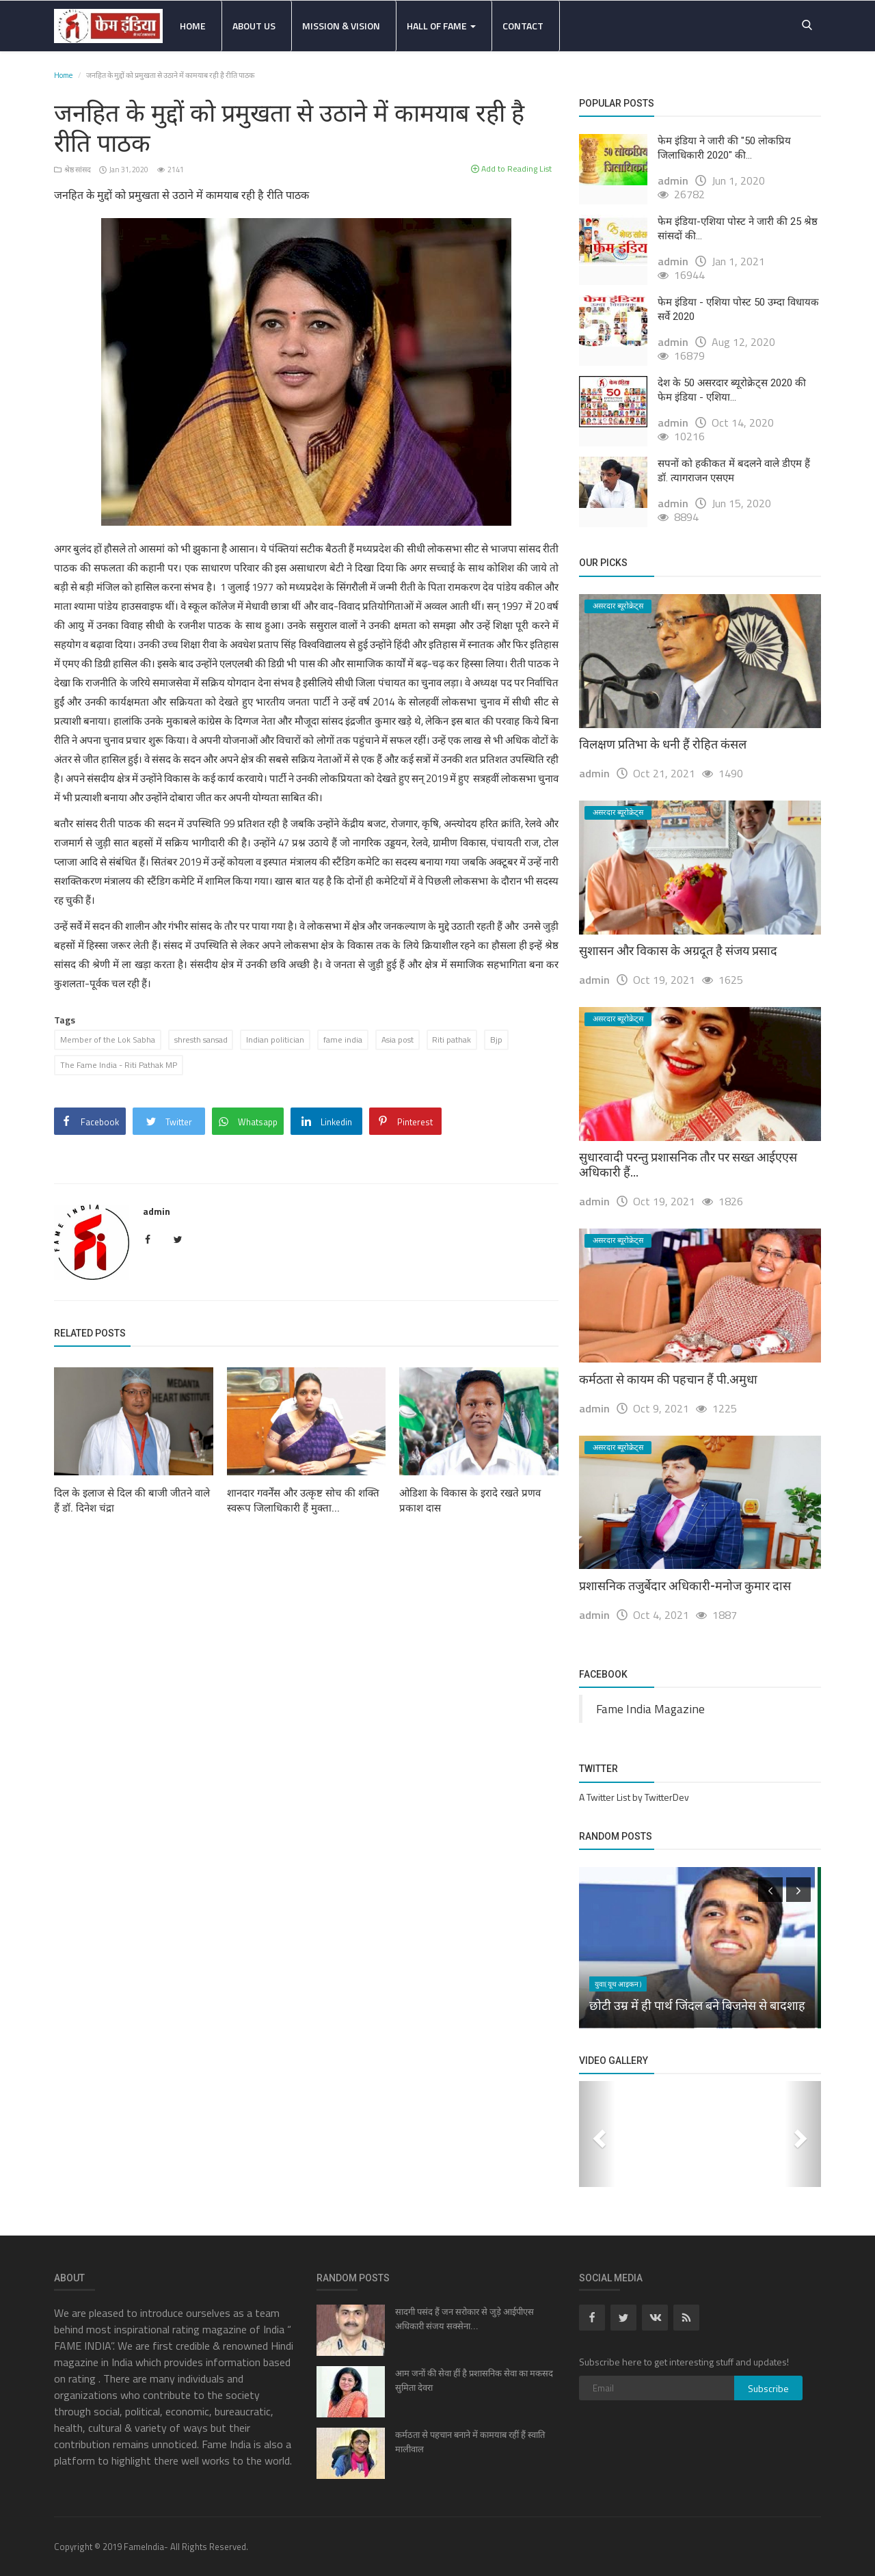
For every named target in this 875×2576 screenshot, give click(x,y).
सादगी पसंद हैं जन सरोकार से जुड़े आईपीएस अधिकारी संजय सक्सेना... (464, 2319)
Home (193, 25)
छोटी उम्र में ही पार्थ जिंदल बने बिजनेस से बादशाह (697, 2005)
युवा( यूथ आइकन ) (618, 1983)
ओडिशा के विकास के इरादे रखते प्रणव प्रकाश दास (470, 1500)
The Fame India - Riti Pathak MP (118, 1064)
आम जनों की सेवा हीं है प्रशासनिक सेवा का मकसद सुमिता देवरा (474, 2380)
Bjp (498, 1039)
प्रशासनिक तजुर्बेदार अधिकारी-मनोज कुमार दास (685, 1586)
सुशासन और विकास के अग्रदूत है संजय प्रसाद (678, 950)
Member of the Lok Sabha (107, 1039)
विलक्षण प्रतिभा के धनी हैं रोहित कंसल (662, 744)
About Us (253, 25)
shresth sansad (201, 1039)
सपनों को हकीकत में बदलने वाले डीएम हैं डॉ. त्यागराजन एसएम (734, 470)
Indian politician (276, 1039)
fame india (343, 1039)
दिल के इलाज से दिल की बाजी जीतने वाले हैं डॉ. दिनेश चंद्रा (132, 1500)
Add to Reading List (511, 168)
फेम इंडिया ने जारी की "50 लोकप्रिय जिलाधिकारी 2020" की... (724, 148)
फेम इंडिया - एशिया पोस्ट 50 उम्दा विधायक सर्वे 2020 (738, 309)
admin (156, 1211)
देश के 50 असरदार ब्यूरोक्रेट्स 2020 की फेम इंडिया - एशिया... (732, 390)
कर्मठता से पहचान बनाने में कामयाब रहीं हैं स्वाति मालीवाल (470, 2442)
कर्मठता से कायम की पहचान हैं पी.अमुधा (668, 1379)
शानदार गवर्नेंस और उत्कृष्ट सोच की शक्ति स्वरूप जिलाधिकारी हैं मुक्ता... (303, 1500)
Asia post (398, 1039)
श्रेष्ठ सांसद (73, 169)
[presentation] (770, 1889)
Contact (522, 25)
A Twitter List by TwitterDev (634, 1797)
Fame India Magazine (650, 1709)
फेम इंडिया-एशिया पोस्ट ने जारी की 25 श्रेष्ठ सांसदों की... (738, 228)
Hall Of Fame (441, 25)
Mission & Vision (341, 25)
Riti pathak (452, 1039)
